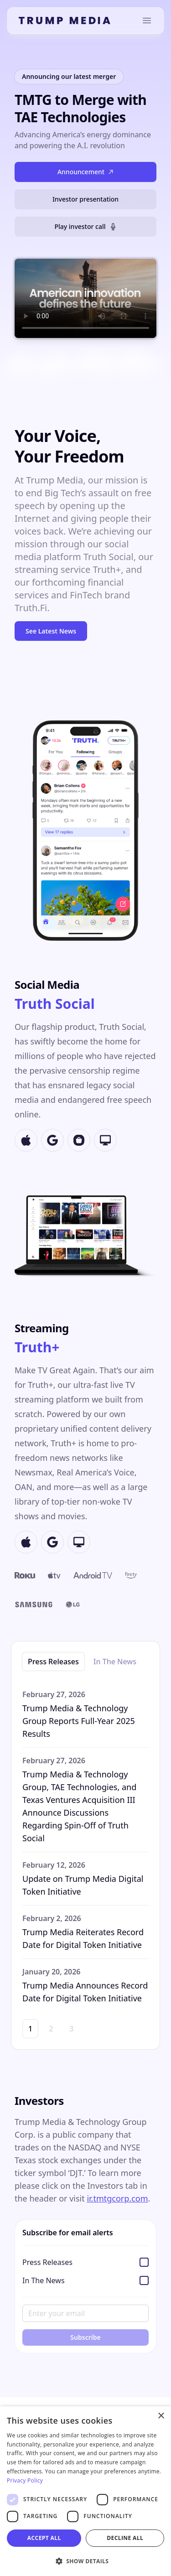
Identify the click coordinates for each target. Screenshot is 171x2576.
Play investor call (85, 226)
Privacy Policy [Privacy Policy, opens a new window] (25, 2480)
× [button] (160, 2416)
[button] (85, 2561)
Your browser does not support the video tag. (85, 298)
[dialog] (85, 2491)
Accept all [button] (44, 2538)
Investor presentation (85, 199)
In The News (114, 1662)
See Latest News (51, 631)
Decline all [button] (125, 2538)
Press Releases (53, 1662)
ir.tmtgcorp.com (117, 2198)
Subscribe (85, 2337)
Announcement (85, 171)
